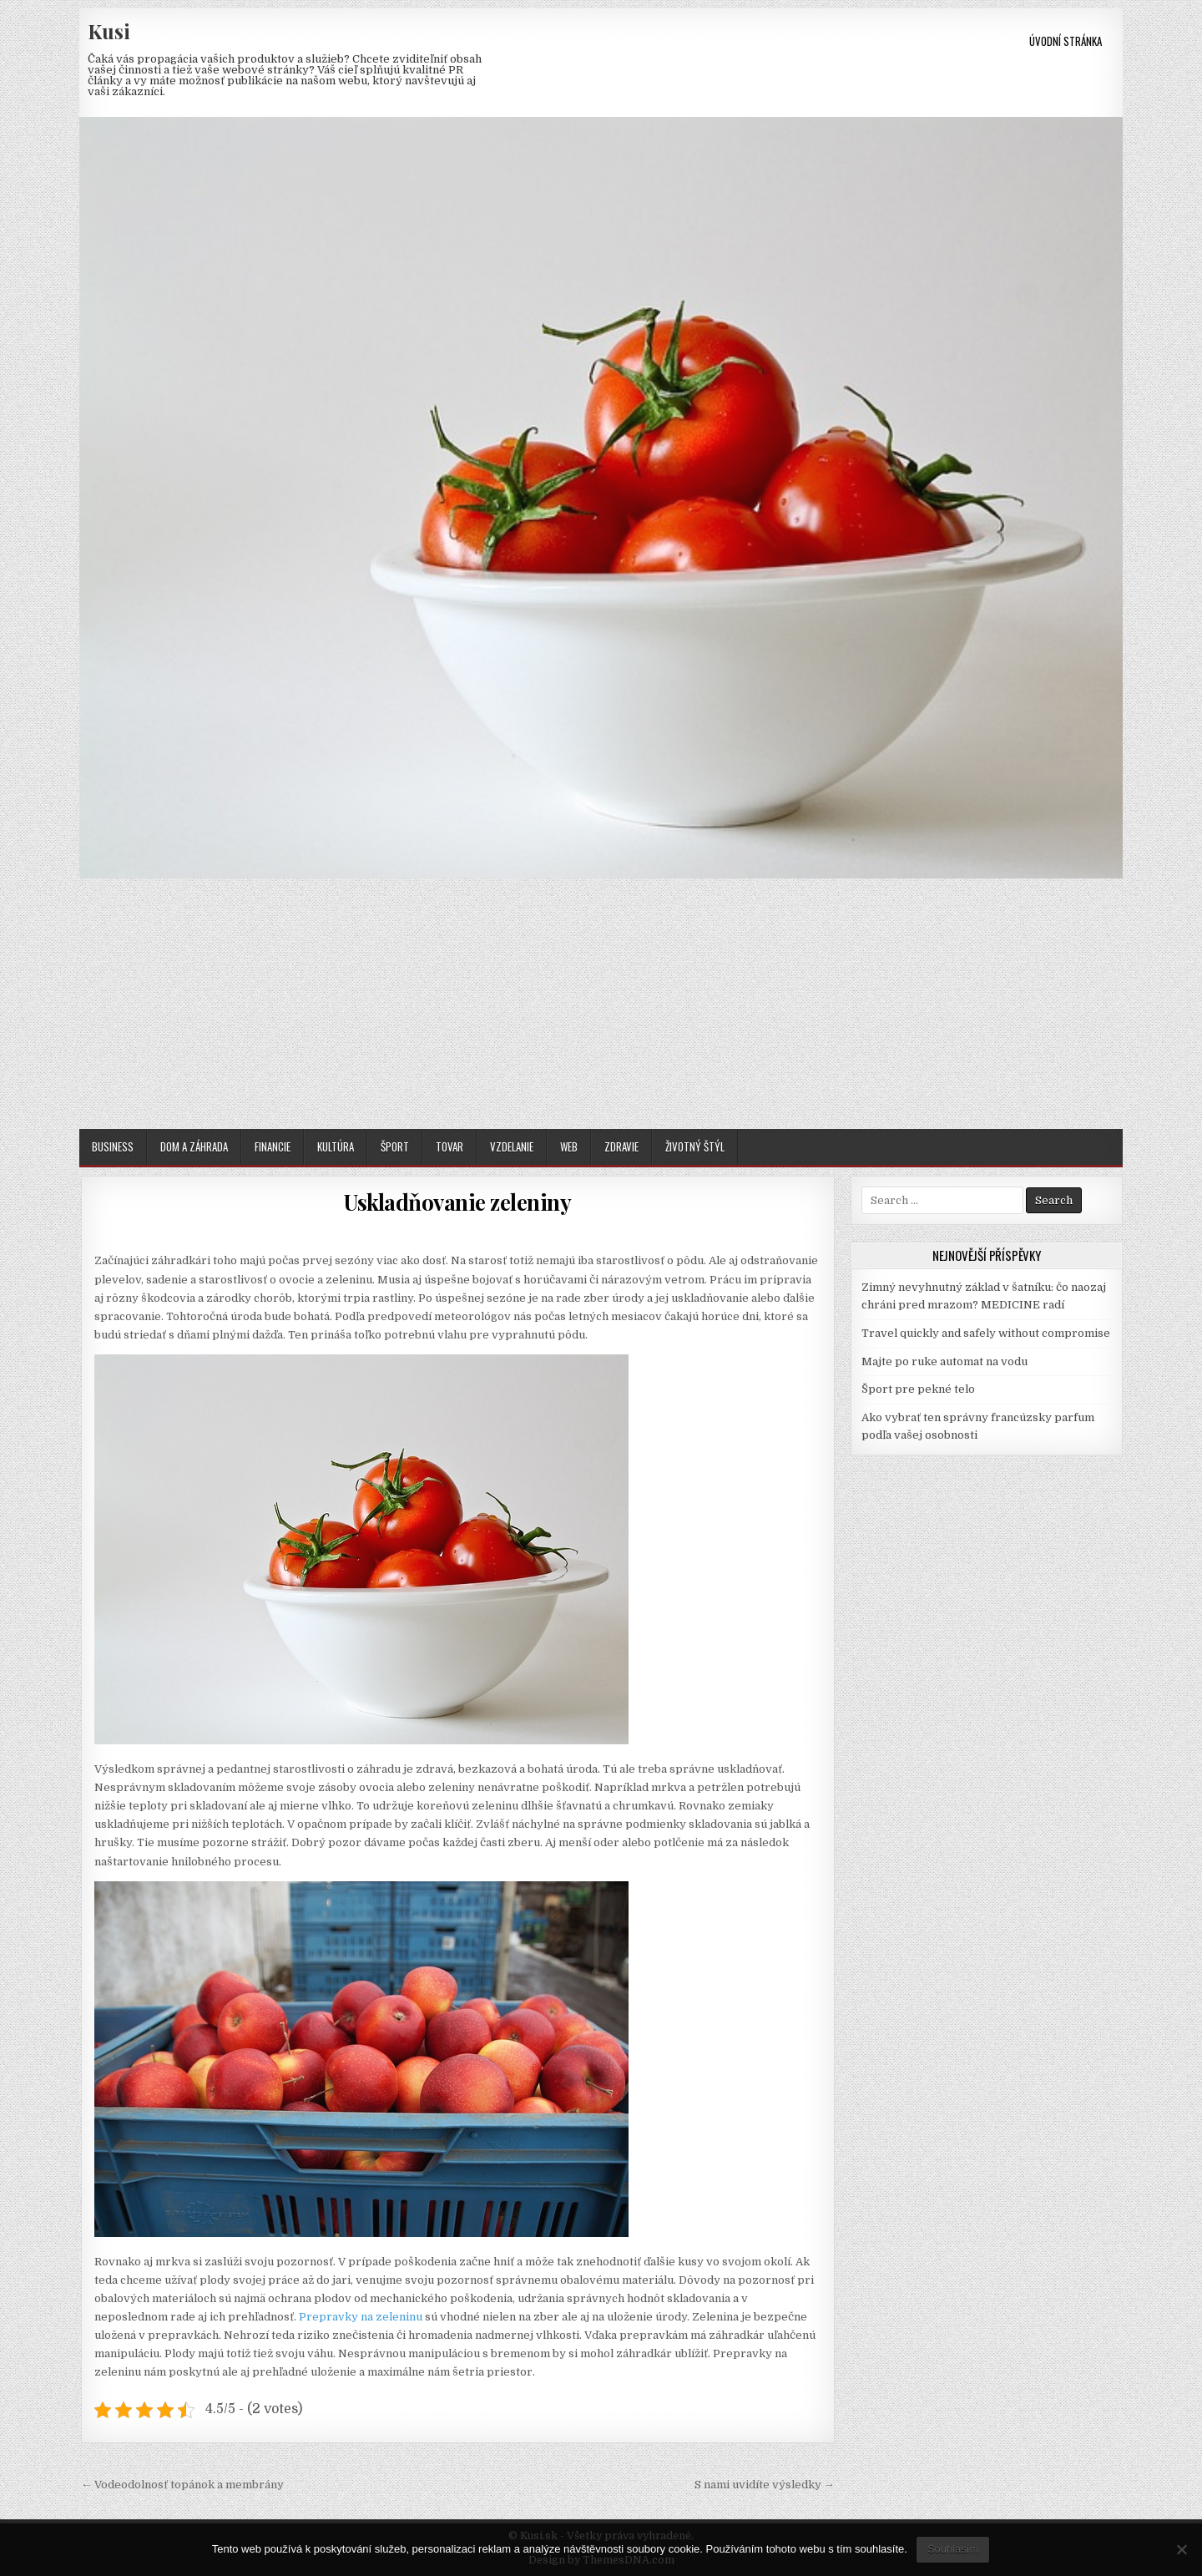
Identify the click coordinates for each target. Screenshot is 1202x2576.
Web (569, 1146)
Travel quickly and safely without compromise (985, 1333)
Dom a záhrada (194, 1146)
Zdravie (621, 1146)
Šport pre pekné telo (918, 1389)
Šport (395, 1146)
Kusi (109, 31)
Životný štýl (695, 1146)
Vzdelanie (511, 1146)
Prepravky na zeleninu (360, 2316)
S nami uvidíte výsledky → (764, 2484)
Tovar (449, 1146)
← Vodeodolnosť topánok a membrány (182, 2484)
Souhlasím (952, 2549)
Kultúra (335, 1146)
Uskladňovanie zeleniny (457, 1202)
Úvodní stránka (1065, 41)
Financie (272, 1146)
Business (113, 1146)
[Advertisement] (601, 1004)
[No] (1181, 2549)
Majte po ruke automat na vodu (944, 1361)
